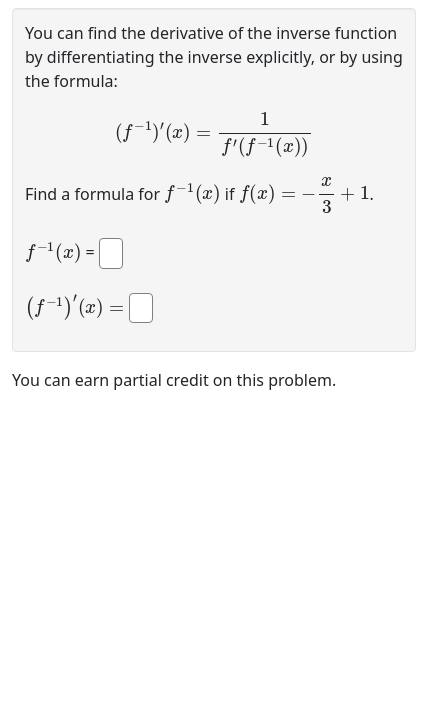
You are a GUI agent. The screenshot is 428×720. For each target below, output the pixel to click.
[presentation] (214, 134)
